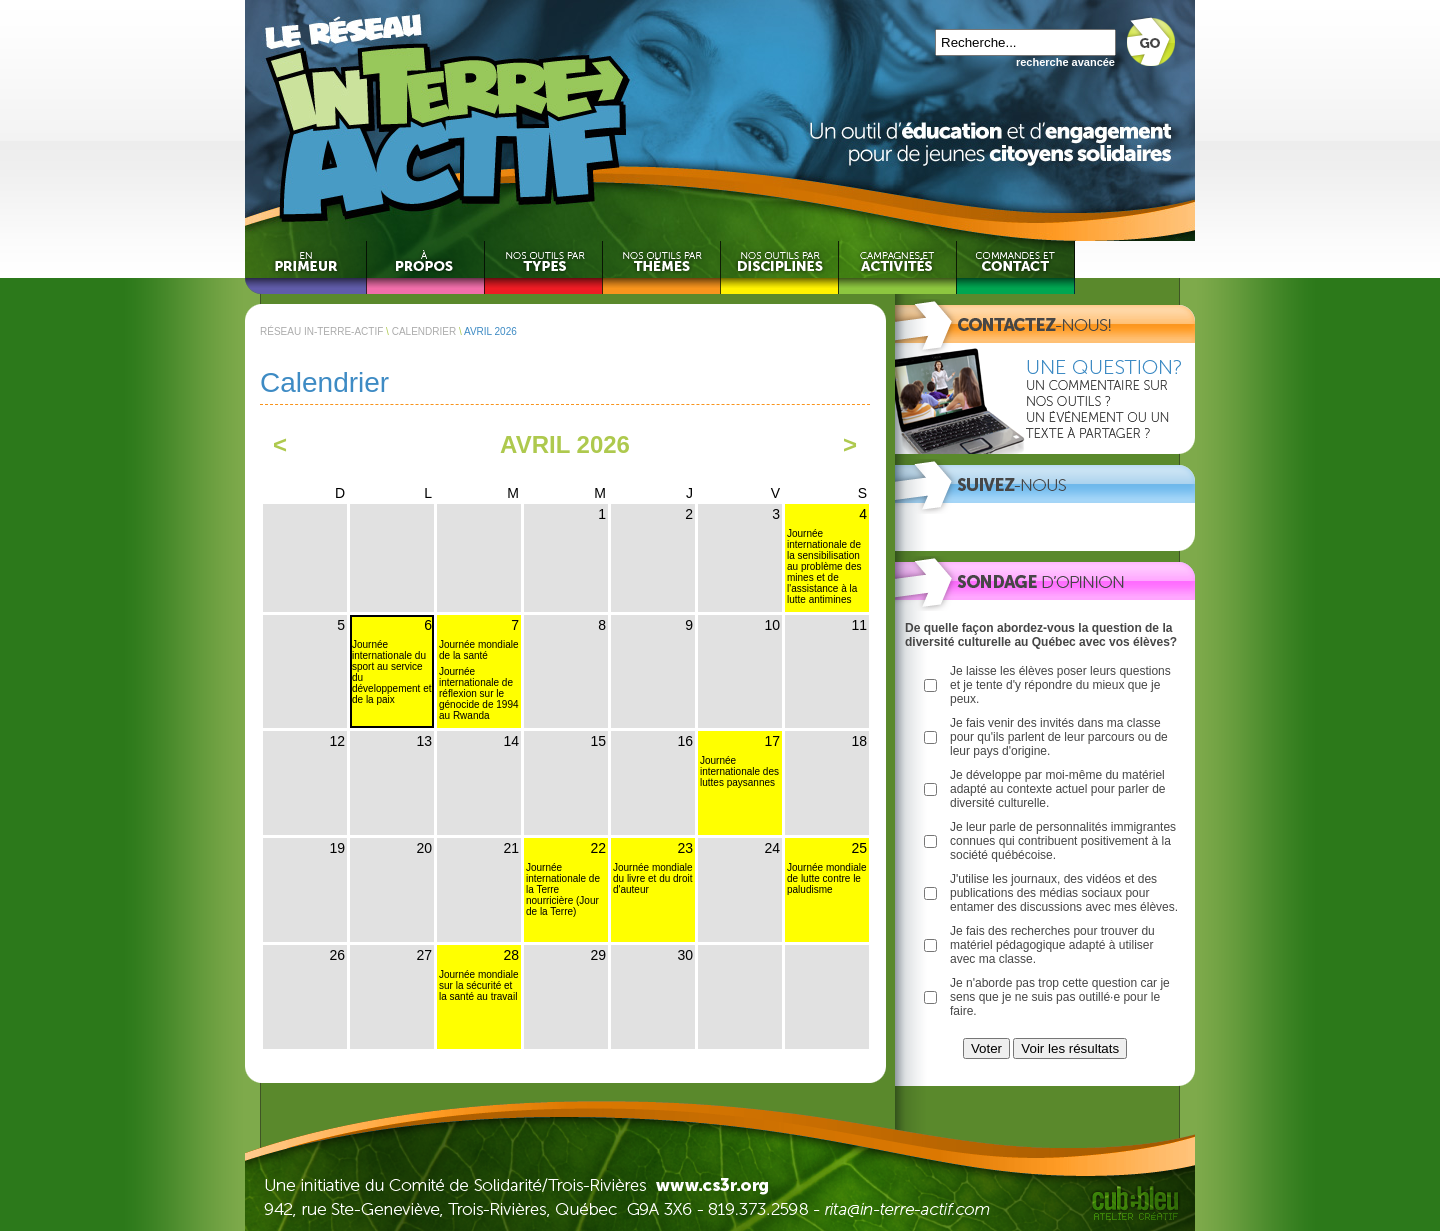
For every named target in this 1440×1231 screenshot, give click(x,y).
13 (424, 741)
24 (772, 848)
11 (859, 625)
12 (337, 741)
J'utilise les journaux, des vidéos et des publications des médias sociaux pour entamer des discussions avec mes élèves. (1064, 893)
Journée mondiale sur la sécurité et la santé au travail (479, 985)
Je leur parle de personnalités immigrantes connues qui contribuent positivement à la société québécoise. (1063, 841)
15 (598, 741)
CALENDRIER (424, 331)
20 (424, 848)
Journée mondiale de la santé (479, 650)
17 (772, 741)
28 (511, 955)
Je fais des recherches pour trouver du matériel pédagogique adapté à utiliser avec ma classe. (1052, 945)
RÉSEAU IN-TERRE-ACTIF (321, 331)
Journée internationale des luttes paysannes (739, 771)
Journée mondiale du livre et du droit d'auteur (653, 878)
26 (337, 955)
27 (424, 955)
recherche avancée (1065, 62)
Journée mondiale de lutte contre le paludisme (827, 878)
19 (337, 848)
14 (511, 741)
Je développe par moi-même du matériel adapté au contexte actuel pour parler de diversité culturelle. (1057, 789)
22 (598, 848)
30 (685, 955)
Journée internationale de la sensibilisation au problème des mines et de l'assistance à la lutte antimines (824, 566)
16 (685, 741)
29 (598, 955)
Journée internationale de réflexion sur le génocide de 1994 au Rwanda (479, 693)
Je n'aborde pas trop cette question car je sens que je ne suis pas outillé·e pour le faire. (1060, 997)
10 (772, 625)
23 (685, 848)
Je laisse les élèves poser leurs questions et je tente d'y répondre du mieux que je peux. (1060, 685)
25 (859, 848)
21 (511, 848)
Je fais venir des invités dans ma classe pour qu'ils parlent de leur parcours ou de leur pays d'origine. (1059, 737)
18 (859, 741)
